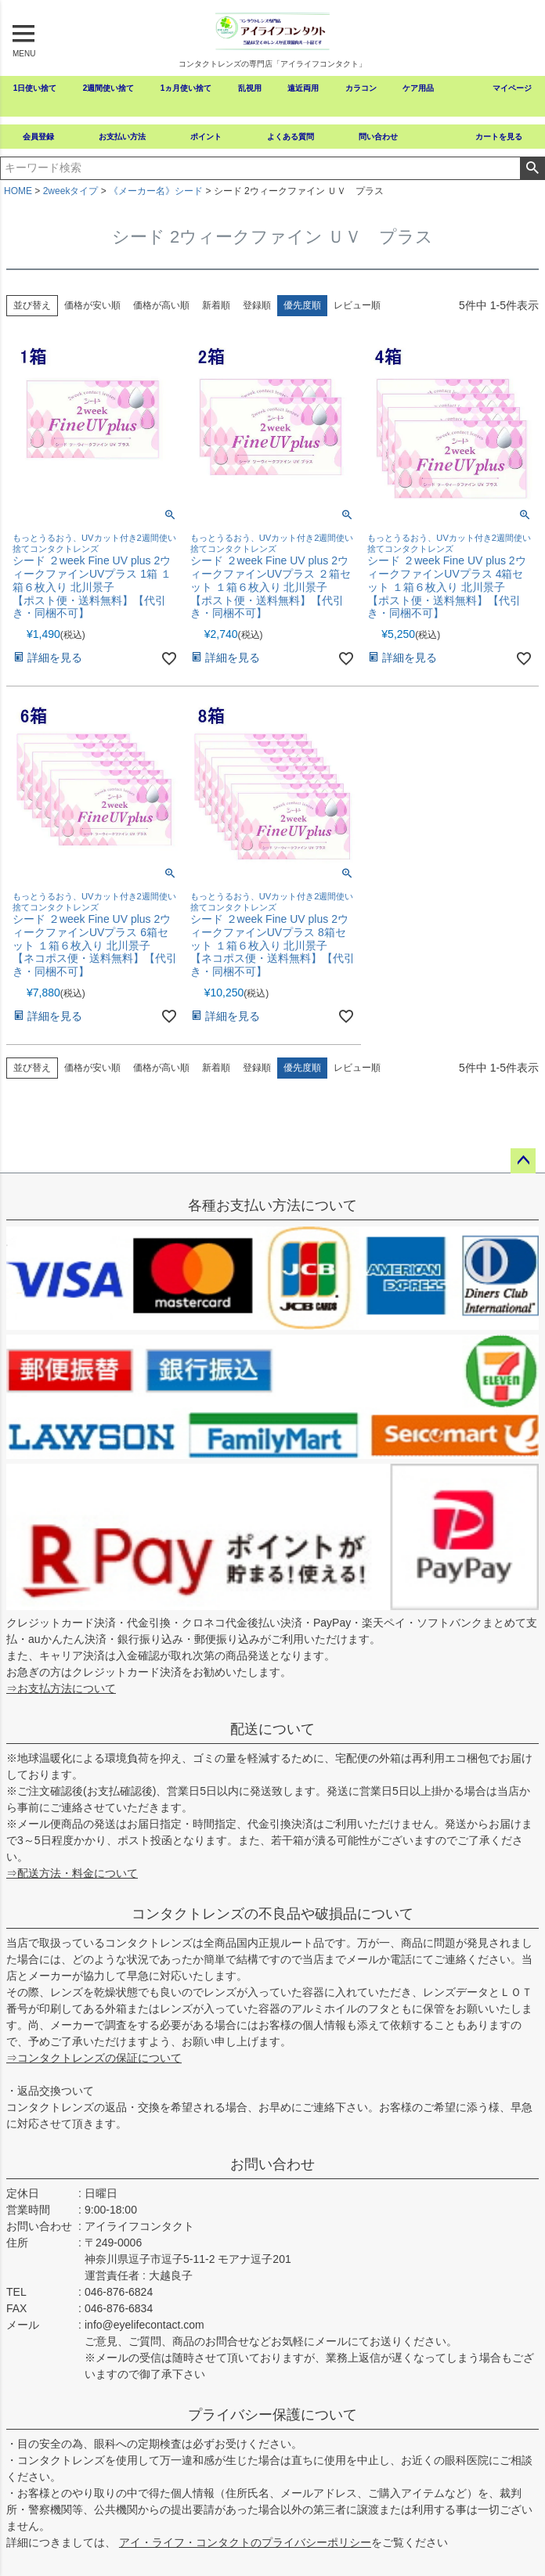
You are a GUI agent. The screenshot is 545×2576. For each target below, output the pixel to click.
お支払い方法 (122, 136)
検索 (532, 168)
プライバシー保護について (272, 2415)
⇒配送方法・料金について (72, 1873)
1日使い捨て (35, 88)
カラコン (361, 88)
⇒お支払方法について (61, 1688)
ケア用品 (418, 88)
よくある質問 (290, 136)
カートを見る (498, 136)
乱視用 (250, 88)
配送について (272, 1729)
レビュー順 (357, 305)
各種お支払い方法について (272, 1205)
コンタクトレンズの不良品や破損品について (272, 1914)
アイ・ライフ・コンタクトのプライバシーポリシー (245, 2542)
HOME (18, 191)
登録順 (257, 305)
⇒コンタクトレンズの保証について (94, 2058)
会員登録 (38, 136)
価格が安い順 (92, 305)
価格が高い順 (161, 305)
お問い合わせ (272, 2164)
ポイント (206, 136)
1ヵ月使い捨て (186, 88)
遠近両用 (303, 88)
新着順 (216, 305)
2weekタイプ (71, 191)
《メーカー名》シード (156, 191)
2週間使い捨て (109, 88)
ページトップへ (523, 1160)
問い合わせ (378, 136)
